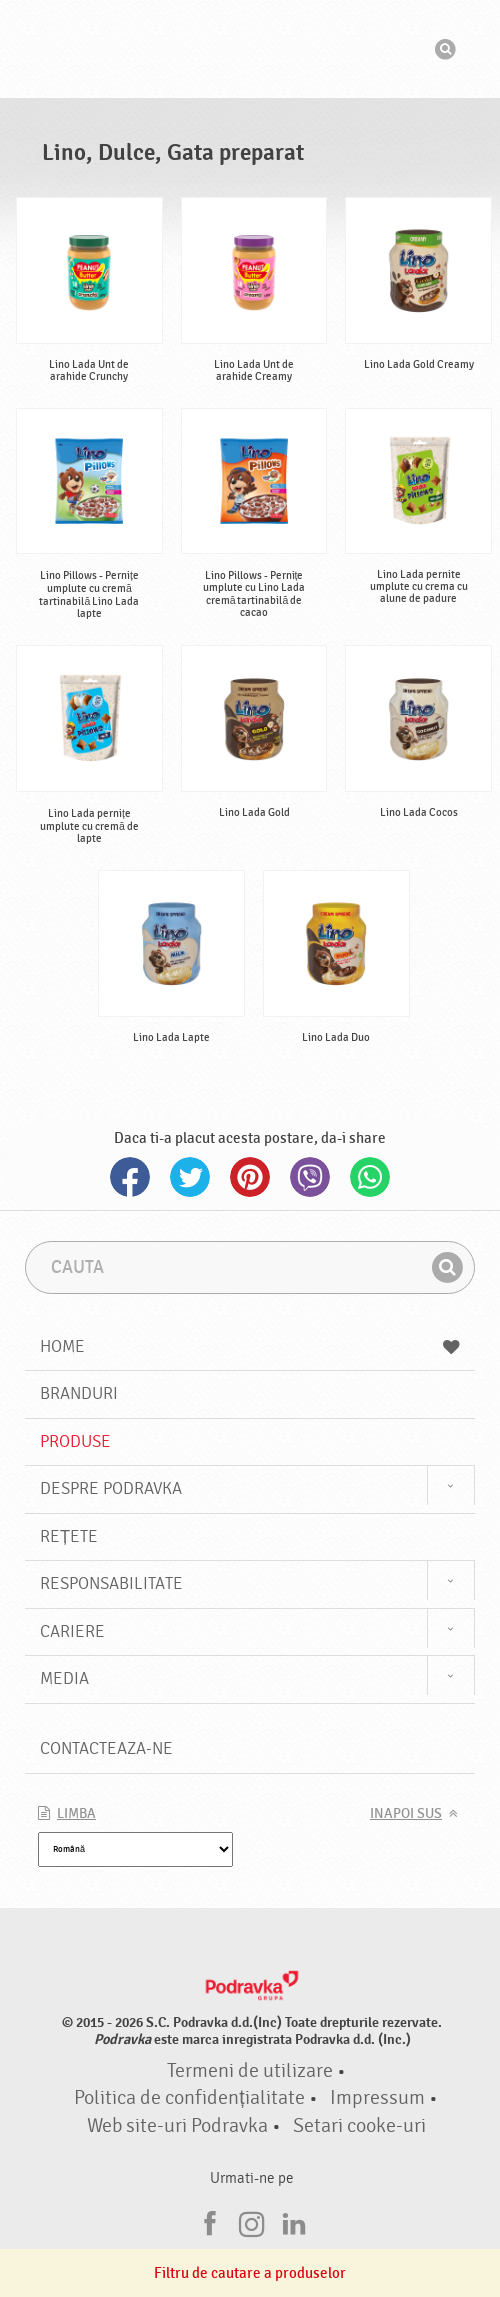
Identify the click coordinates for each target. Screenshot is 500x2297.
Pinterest (250, 1177)
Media (64, 1678)
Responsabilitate (111, 1583)
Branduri (79, 1393)
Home (250, 1346)
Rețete (69, 1536)
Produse (75, 1441)
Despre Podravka (111, 1488)
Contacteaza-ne (106, 1748)
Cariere (72, 1631)
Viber (310, 1177)
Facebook (130, 1177)
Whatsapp (370, 1177)
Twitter (190, 1177)
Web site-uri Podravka (177, 2126)
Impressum (377, 2098)
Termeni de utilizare (250, 2071)
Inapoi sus (406, 1814)
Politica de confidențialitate (189, 2098)
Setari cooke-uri (359, 2126)
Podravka (250, 49)
